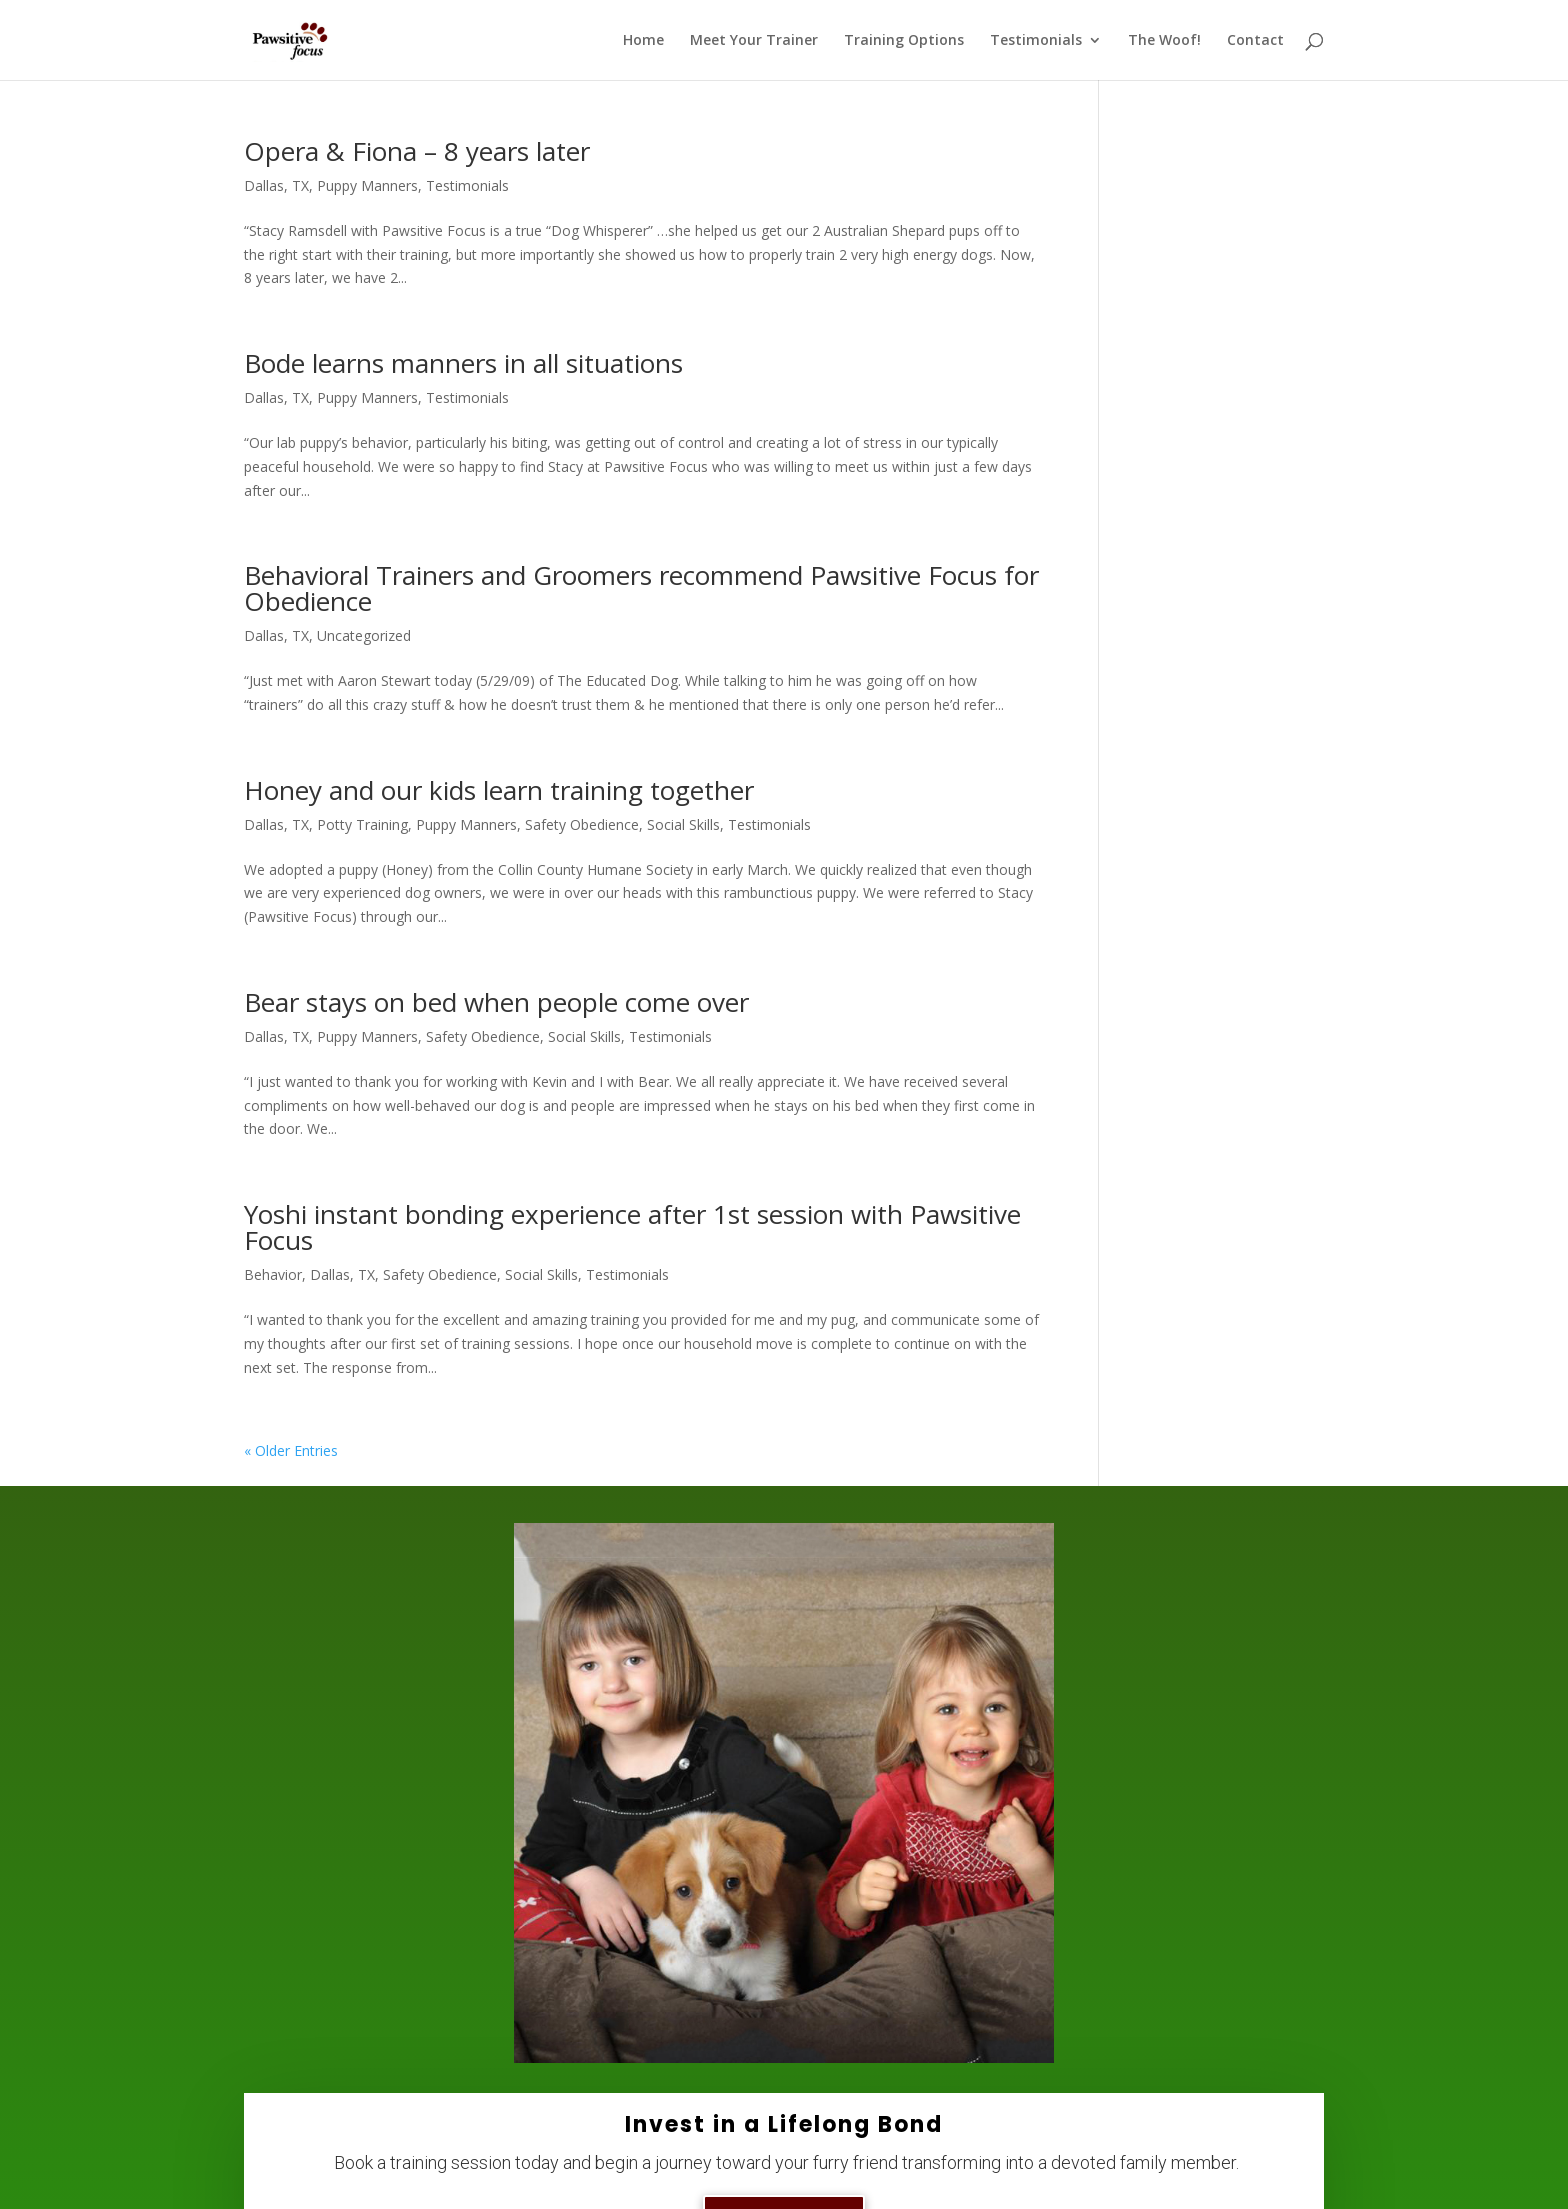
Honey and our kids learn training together (499, 790)
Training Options (904, 41)
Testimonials (1036, 41)
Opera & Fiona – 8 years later (417, 151)
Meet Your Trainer (754, 41)
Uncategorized (364, 635)
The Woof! (1164, 41)
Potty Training (362, 824)
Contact (1255, 41)
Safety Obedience (582, 824)
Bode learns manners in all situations (463, 363)
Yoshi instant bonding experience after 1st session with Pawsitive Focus (632, 1227)
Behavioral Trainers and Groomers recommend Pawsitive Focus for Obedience (641, 588)
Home (643, 41)
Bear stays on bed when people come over (496, 1002)
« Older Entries (291, 1450)
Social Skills (683, 824)
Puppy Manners (367, 185)
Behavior (273, 1274)
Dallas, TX (276, 185)
